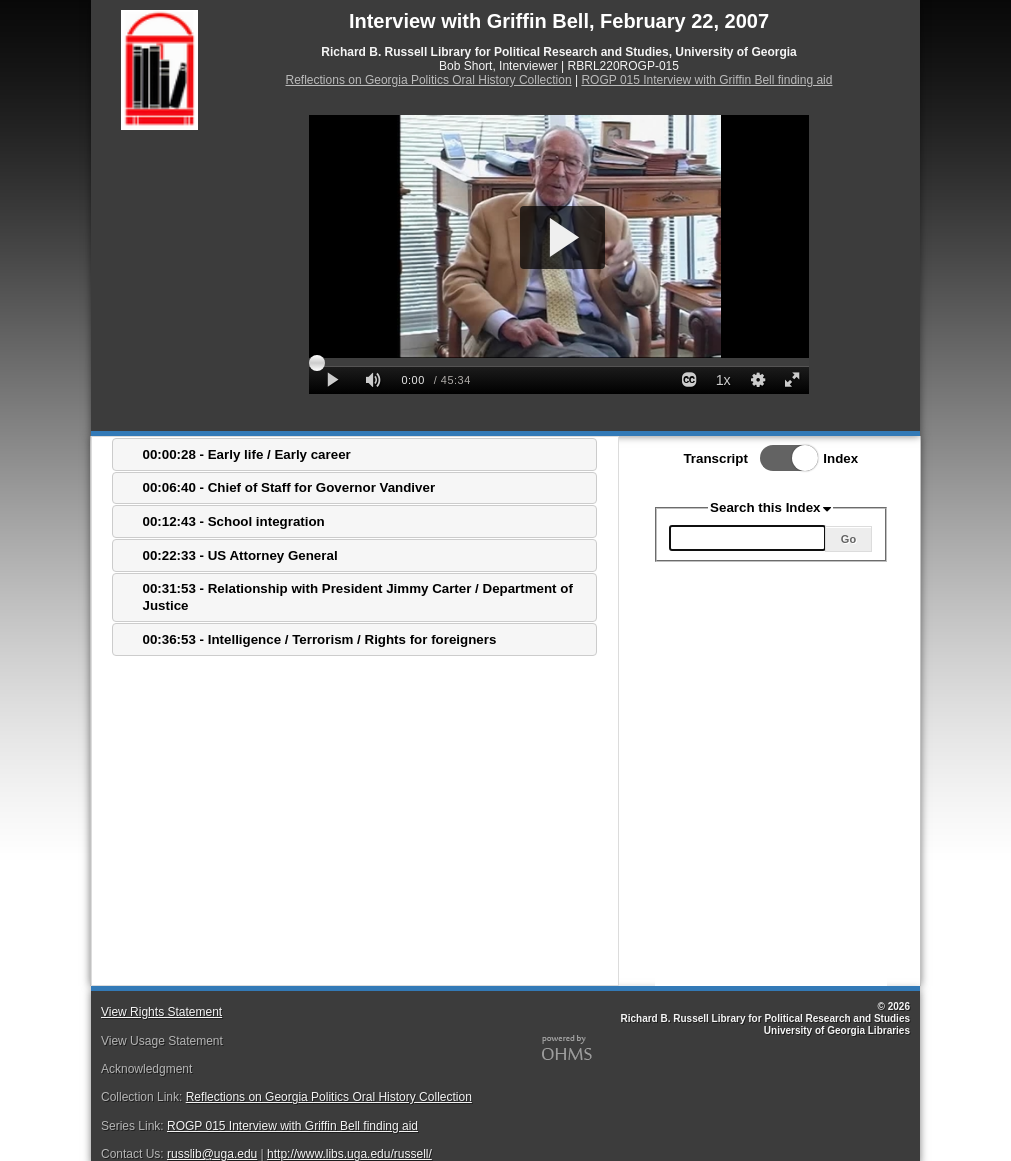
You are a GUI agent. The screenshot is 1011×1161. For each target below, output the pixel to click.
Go (848, 539)
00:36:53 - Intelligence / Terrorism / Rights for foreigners (320, 639)
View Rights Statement (161, 1012)
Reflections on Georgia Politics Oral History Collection (429, 80)
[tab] (354, 454)
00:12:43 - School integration (234, 521)
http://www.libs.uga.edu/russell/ (349, 1154)
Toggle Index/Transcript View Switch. (783, 458)
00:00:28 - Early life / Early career (247, 454)
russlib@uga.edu (212, 1154)
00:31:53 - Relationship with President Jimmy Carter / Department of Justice (358, 597)
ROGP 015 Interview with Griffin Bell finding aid (706, 80)
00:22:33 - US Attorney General (240, 555)
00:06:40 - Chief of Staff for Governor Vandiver (289, 487)
